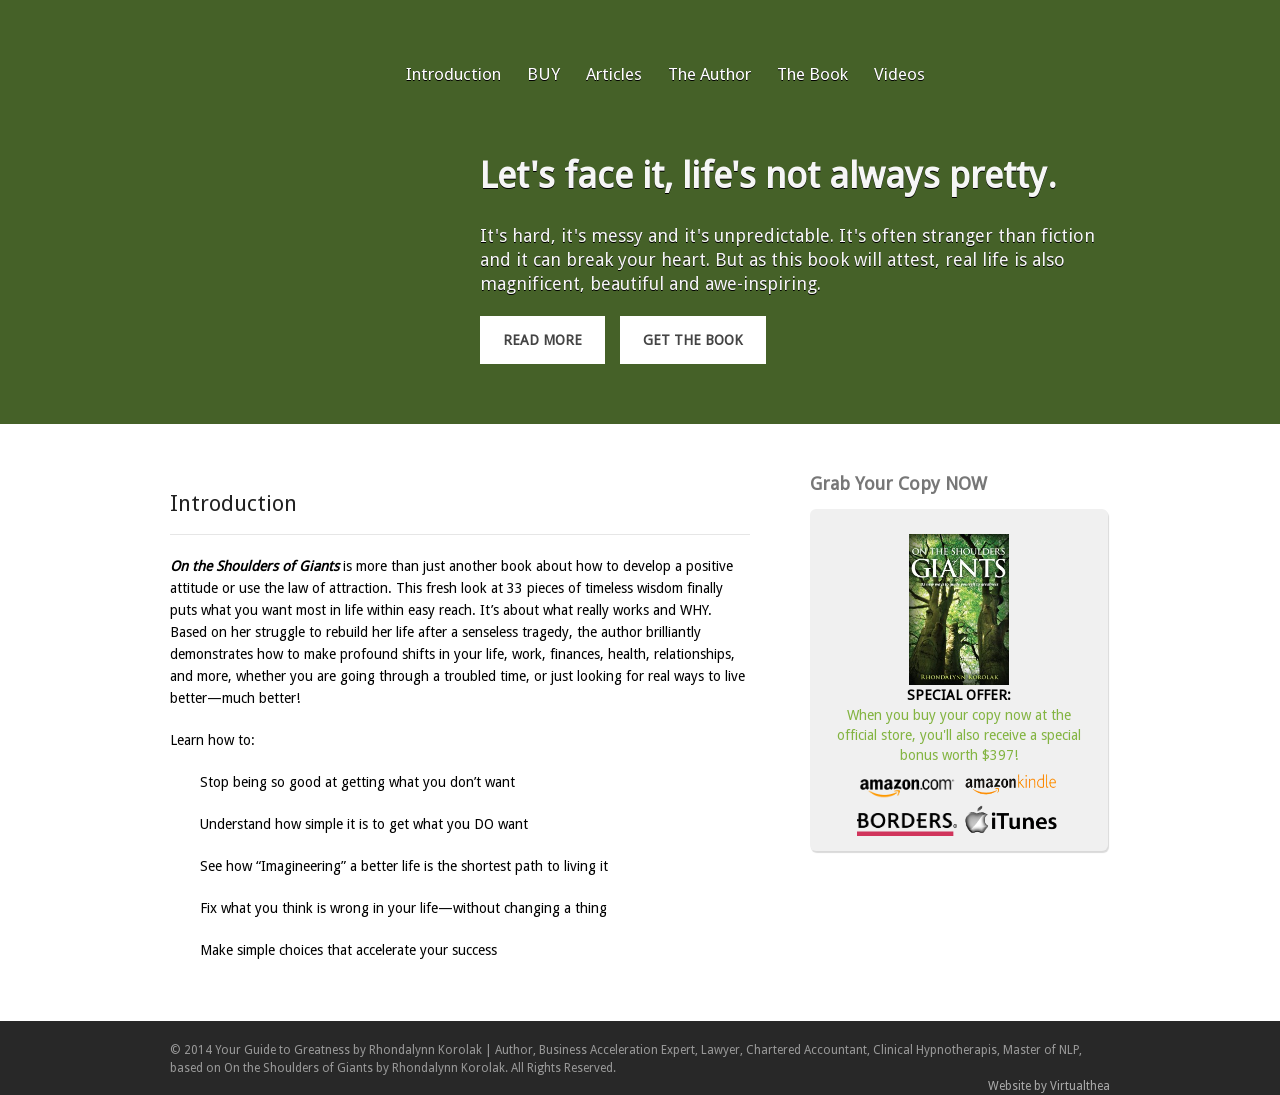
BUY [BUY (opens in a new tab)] (543, 74)
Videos (899, 74)
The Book (812, 74)
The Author (709, 74)
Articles (614, 74)
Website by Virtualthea (1049, 1086)
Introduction (453, 74)
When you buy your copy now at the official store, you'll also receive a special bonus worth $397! (959, 735)
